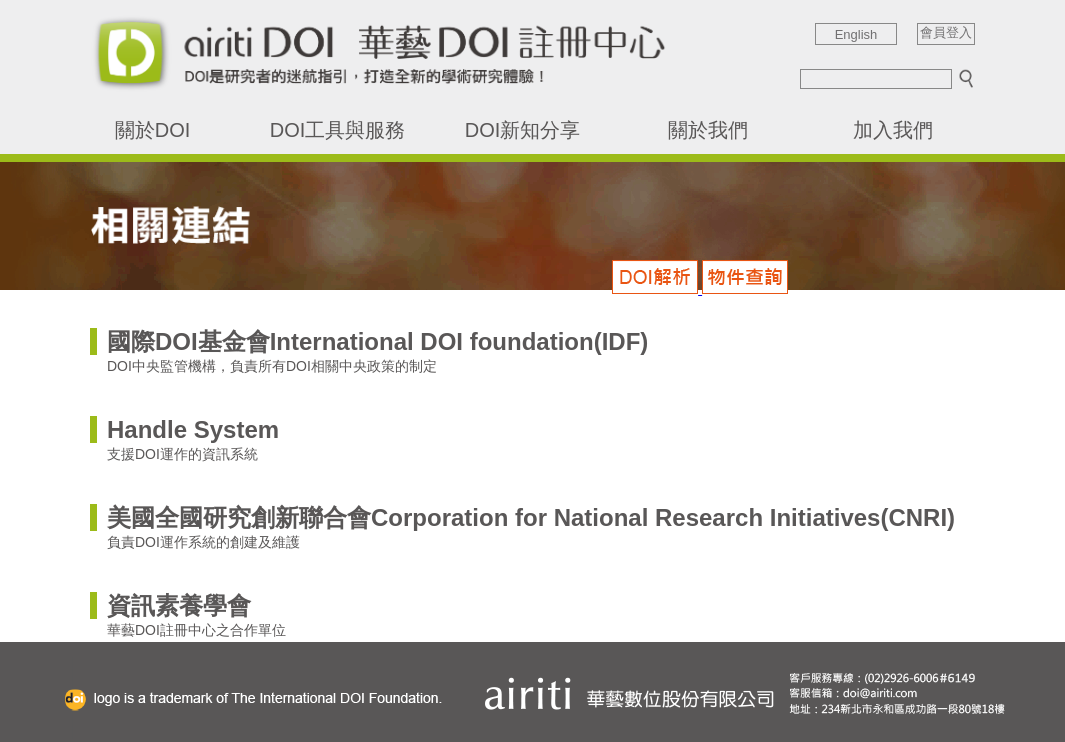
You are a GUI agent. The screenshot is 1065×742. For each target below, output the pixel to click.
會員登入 (946, 33)
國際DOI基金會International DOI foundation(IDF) (377, 341)
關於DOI (153, 130)
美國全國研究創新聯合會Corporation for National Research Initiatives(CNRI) (531, 517)
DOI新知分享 (523, 130)
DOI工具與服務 (338, 130)
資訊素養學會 (179, 605)
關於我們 (708, 130)
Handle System (193, 429)
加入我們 (893, 130)
